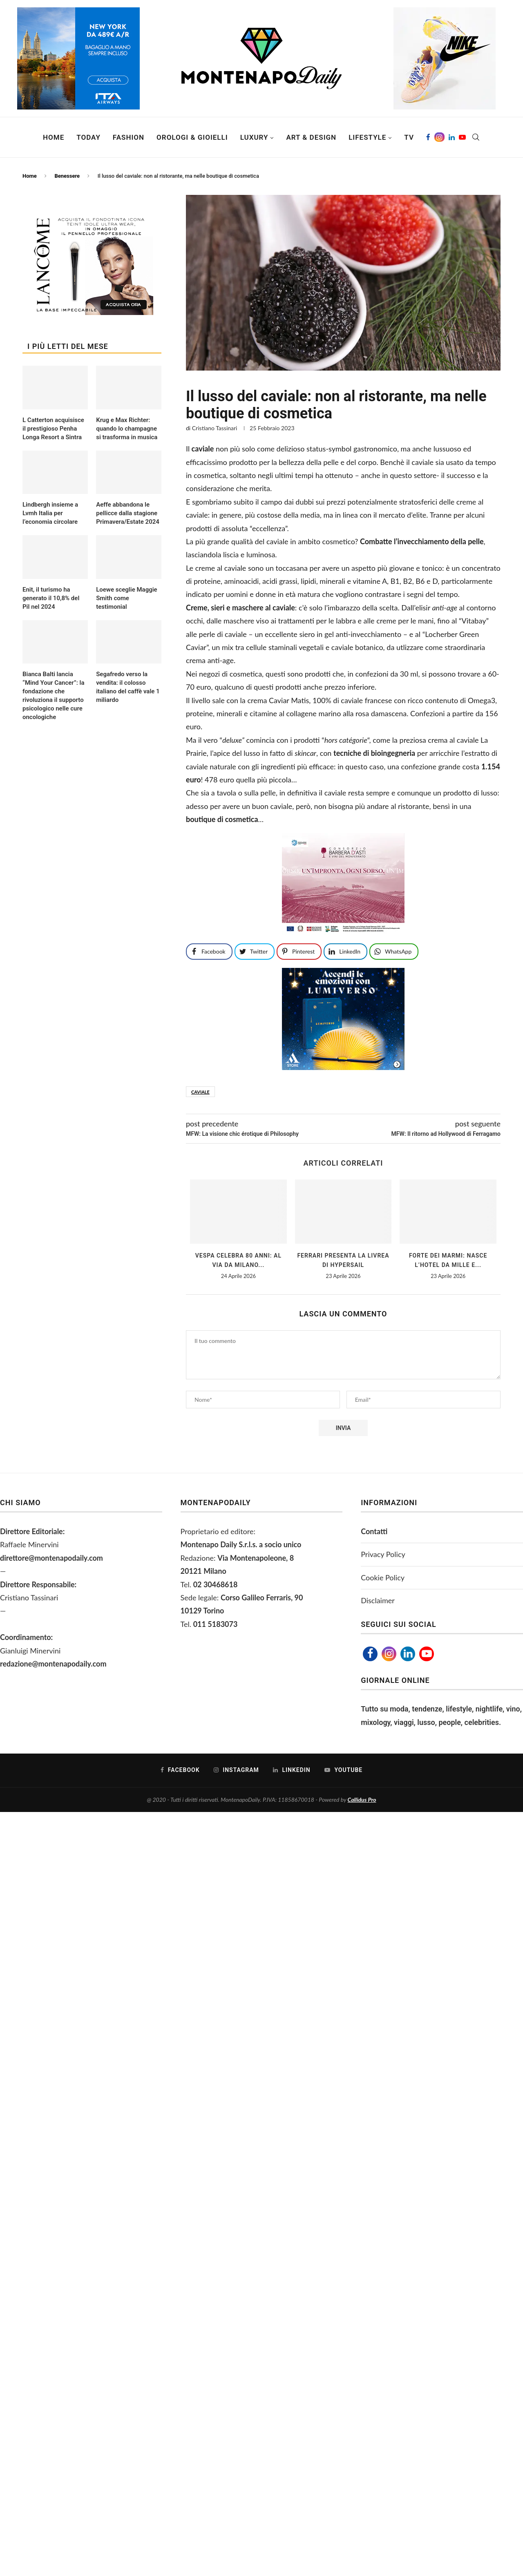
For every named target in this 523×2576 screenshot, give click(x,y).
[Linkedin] (452, 137)
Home (53, 137)
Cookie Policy (383, 1577)
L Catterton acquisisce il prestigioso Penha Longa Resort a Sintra (53, 428)
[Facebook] (428, 137)
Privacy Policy (383, 1554)
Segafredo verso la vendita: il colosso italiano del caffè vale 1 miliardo (127, 687)
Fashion (128, 137)
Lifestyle (367, 137)
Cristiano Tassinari (214, 427)
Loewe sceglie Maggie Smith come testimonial (126, 598)
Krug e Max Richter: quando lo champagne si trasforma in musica (126, 428)
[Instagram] (439, 137)
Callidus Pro (362, 1799)
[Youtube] (462, 137)
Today (88, 137)
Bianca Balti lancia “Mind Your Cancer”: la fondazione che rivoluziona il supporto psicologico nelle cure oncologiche (53, 695)
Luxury (254, 137)
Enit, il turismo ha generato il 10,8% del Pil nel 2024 (50, 598)
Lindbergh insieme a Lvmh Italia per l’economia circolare (50, 513)
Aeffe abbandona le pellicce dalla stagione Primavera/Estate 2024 (127, 513)
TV (409, 137)
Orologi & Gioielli (192, 137)
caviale (200, 1092)
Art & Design (311, 137)
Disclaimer (378, 1600)
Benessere (67, 176)
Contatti (374, 1531)
